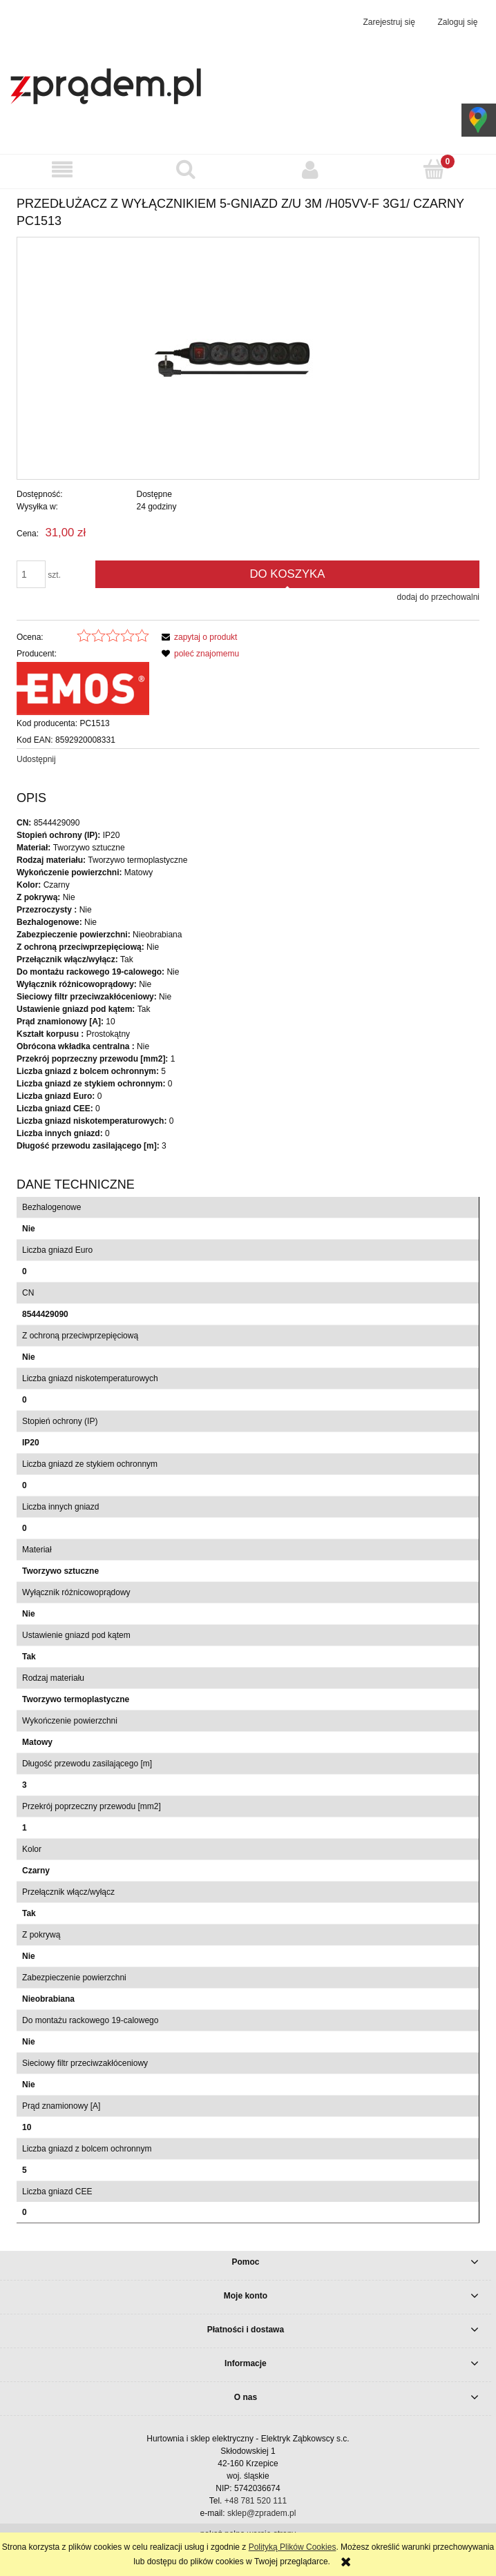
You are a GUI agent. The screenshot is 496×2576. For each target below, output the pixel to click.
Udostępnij (36, 759)
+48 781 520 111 (256, 2501)
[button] (62, 169)
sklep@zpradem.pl (261, 2513)
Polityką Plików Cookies (292, 2547)
